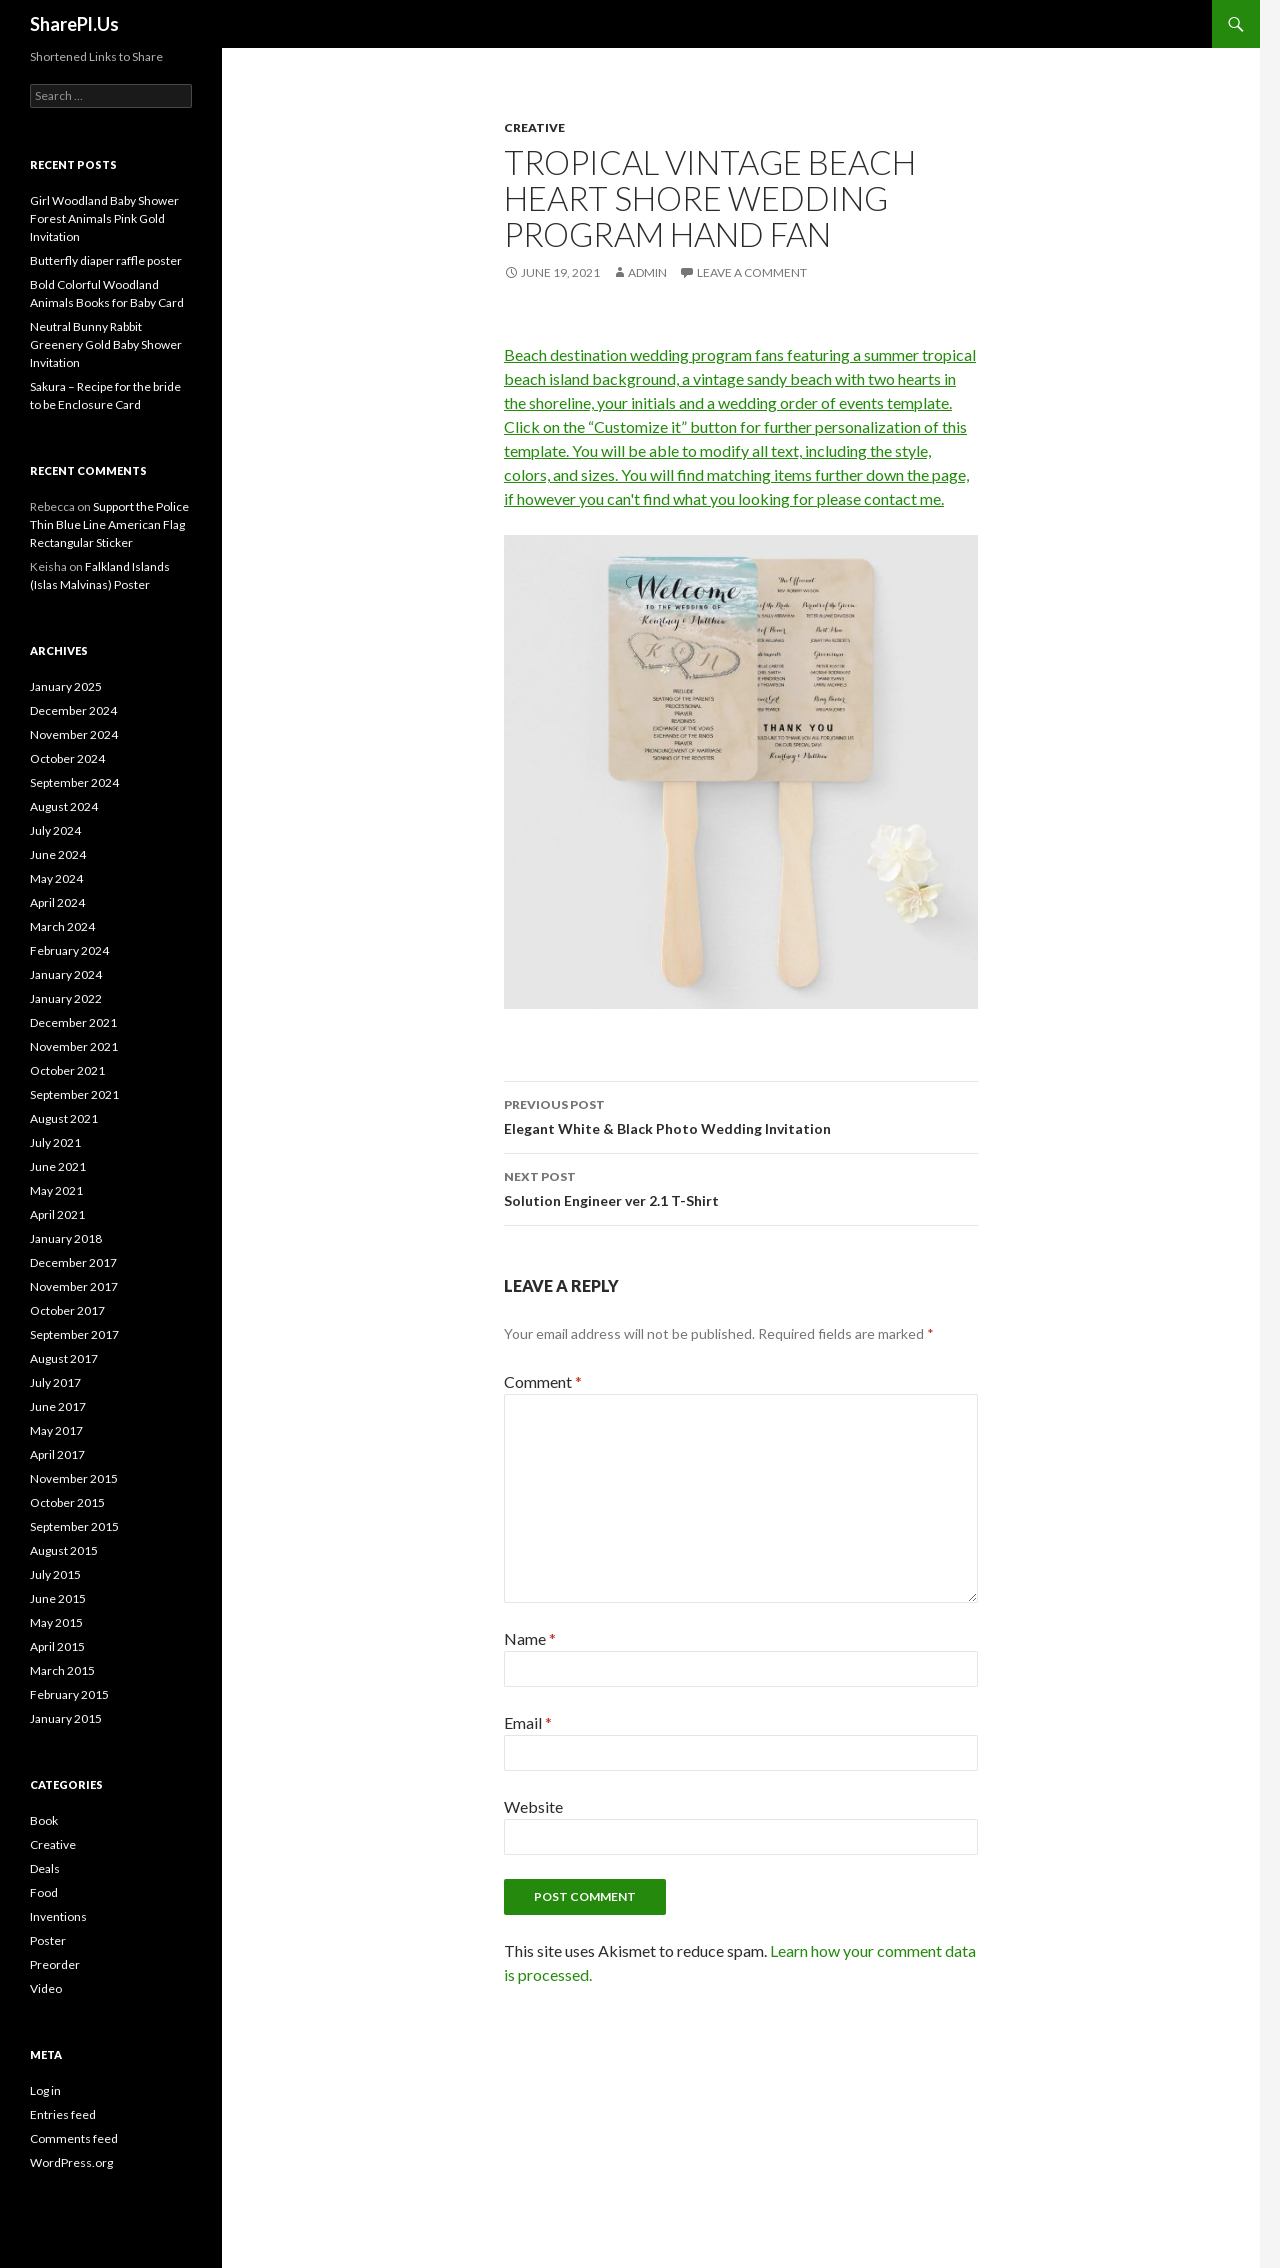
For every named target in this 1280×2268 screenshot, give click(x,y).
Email (528, 1722)
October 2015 (67, 1502)
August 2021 (64, 1118)
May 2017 (56, 1430)
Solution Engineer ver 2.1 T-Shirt (741, 1187)
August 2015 (64, 1550)
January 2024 (66, 974)
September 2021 (74, 1094)
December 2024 (73, 710)
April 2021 (57, 1214)
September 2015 (74, 1526)
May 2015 (56, 1622)
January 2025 (66, 686)
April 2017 (57, 1454)
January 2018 (66, 1238)
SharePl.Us (74, 24)
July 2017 (55, 1382)
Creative (534, 127)
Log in (45, 2090)
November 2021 (74, 1046)
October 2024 (67, 758)
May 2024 (56, 878)
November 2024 (74, 734)
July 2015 (55, 1574)
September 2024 (74, 782)
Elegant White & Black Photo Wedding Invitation (741, 1115)
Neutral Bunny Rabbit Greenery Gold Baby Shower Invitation (106, 344)
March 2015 (62, 1670)
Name (530, 1638)
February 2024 (69, 950)
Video (46, 1988)
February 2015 (69, 1694)
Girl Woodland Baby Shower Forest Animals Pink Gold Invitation (104, 218)
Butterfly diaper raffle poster (106, 260)
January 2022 (66, 998)
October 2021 (67, 1070)
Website (533, 1806)
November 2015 (74, 1478)
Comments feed (74, 2138)
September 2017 (74, 1334)
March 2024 (62, 926)
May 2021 (56, 1190)
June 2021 (58, 1166)
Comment (543, 1381)
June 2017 (58, 1406)
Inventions (58, 1916)
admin (647, 272)
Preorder (55, 1964)
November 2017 (74, 1286)
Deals (45, 1868)
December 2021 (73, 1022)
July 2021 (55, 1142)
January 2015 (66, 1718)
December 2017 (73, 1262)
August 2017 (64, 1358)
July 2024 (55, 830)
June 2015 (58, 1598)
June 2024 (58, 854)
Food (44, 1892)
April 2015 (57, 1646)
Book (44, 1820)
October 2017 (67, 1310)
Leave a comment (752, 272)
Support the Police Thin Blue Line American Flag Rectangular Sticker (109, 524)
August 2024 (64, 806)
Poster (48, 1940)
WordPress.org (71, 2162)
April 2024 (57, 902)
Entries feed (63, 2114)
